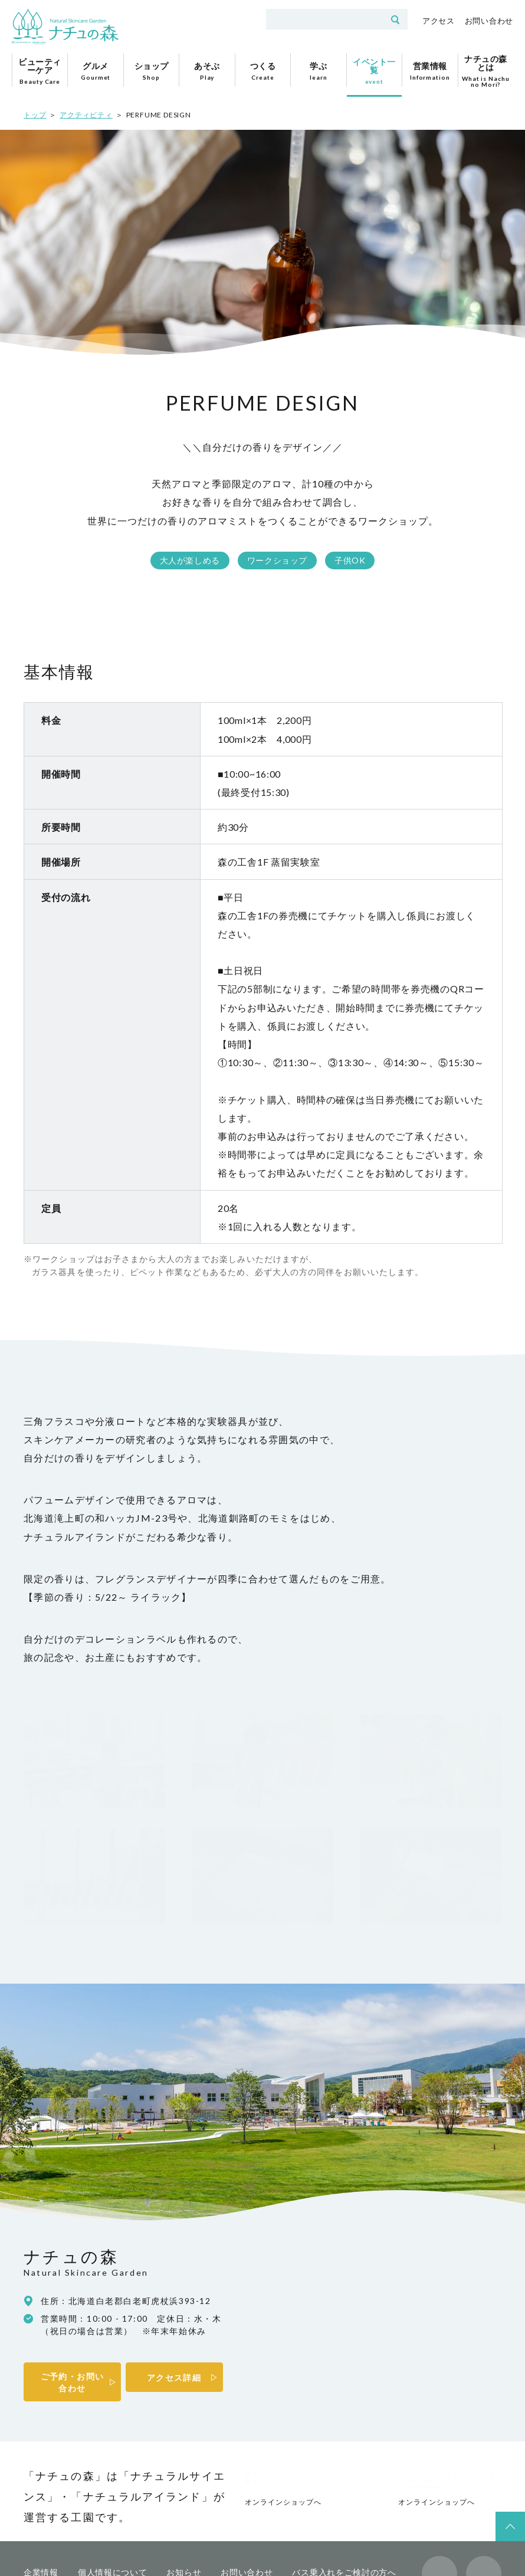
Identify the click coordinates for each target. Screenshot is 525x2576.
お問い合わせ (489, 20)
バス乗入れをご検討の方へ (344, 2483)
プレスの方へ (50, 2499)
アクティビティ (86, 114)
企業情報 (41, 2483)
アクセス (438, 20)
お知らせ (183, 2483)
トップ (35, 114)
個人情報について (112, 2483)
